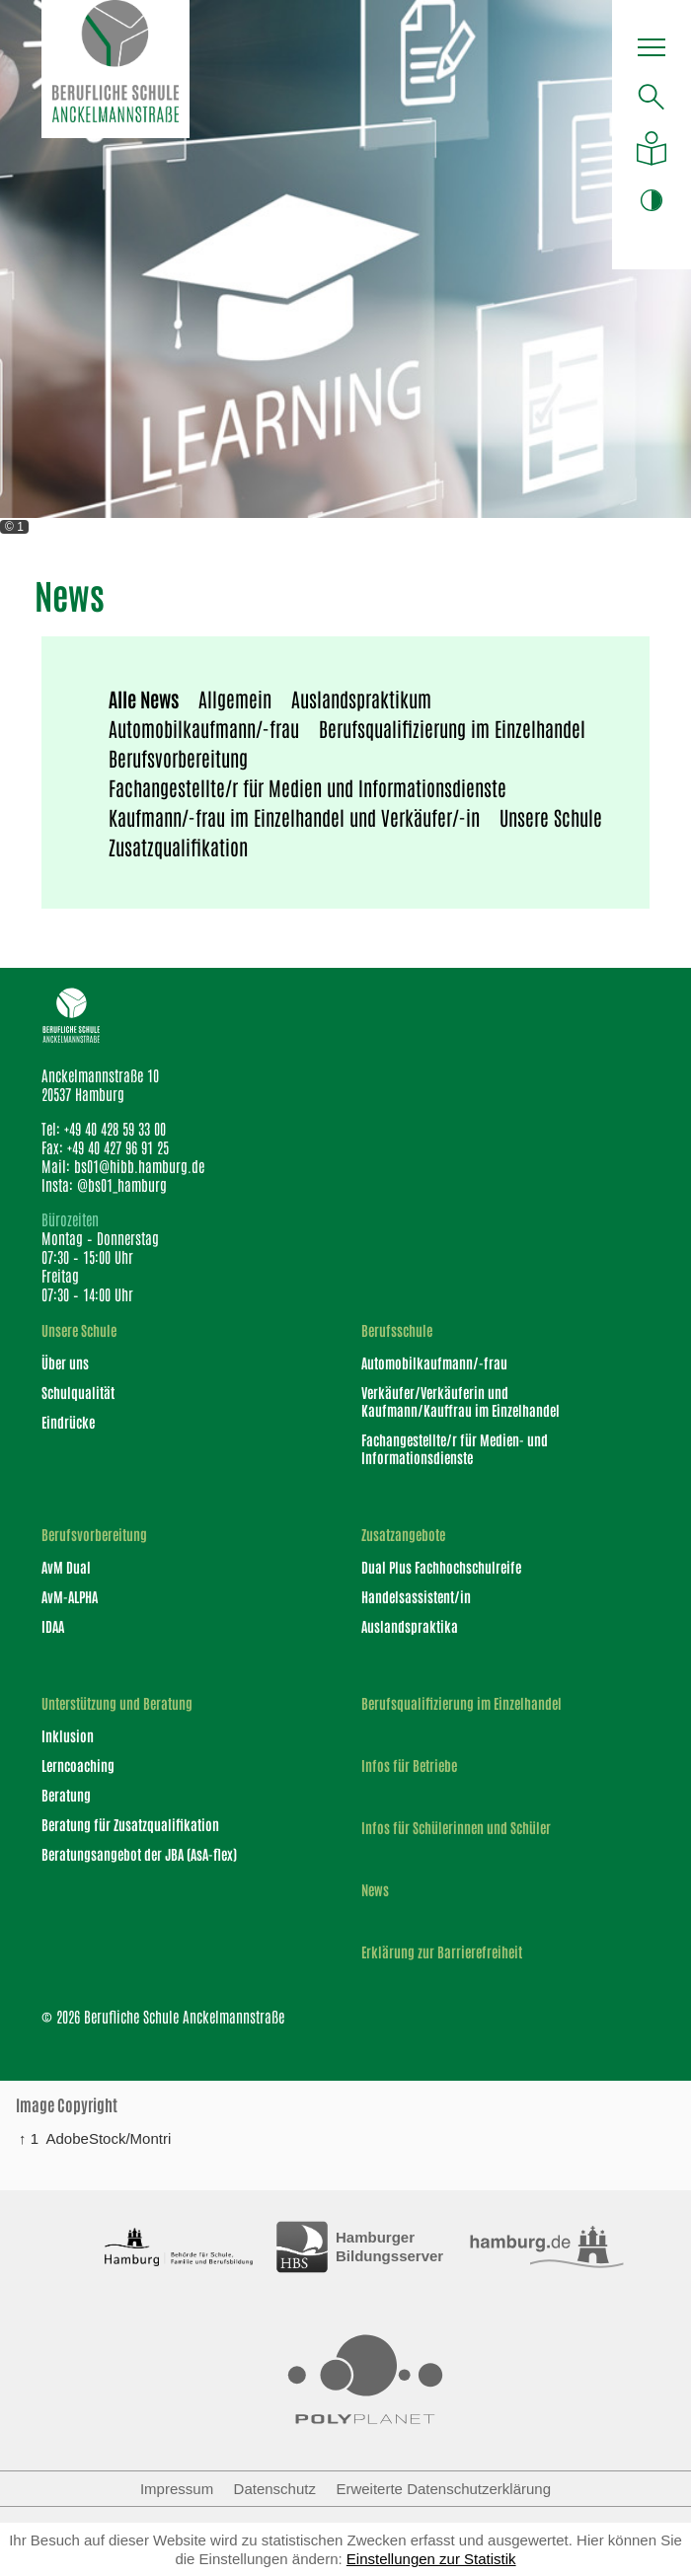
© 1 (14, 527)
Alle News (144, 698)
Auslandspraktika (409, 1626)
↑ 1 (28, 2138)
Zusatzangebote (403, 1534)
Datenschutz (275, 2488)
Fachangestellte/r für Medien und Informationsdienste (307, 787)
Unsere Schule (550, 817)
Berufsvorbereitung (178, 758)
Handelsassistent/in (416, 1596)
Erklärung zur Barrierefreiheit (441, 1952)
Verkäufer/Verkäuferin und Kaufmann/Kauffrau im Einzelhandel (460, 1401)
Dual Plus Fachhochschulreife (441, 1567)
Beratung (66, 1794)
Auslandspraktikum (361, 698)
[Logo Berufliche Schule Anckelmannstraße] (115, 69)
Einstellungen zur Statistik (431, 2558)
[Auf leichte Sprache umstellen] (651, 148)
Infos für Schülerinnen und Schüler (456, 1827)
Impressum (176, 2488)
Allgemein (234, 698)
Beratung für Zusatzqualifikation (130, 1824)
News (375, 1889)
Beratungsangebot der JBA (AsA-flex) (139, 1854)
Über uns (65, 1362)
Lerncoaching (78, 1765)
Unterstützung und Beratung (116, 1703)
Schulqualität (78, 1392)
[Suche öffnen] (651, 96)
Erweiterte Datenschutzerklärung (443, 2488)
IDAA (52, 1626)
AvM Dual (66, 1567)
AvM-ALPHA (69, 1596)
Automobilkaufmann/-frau (204, 728)
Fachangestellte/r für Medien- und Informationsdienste (454, 1448)
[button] (651, 50)
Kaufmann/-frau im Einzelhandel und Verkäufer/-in (294, 817)
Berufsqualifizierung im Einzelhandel (452, 728)
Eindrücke (68, 1422)
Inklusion (67, 1735)
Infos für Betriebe (409, 1765)
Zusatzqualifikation (178, 846)
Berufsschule (396, 1330)
